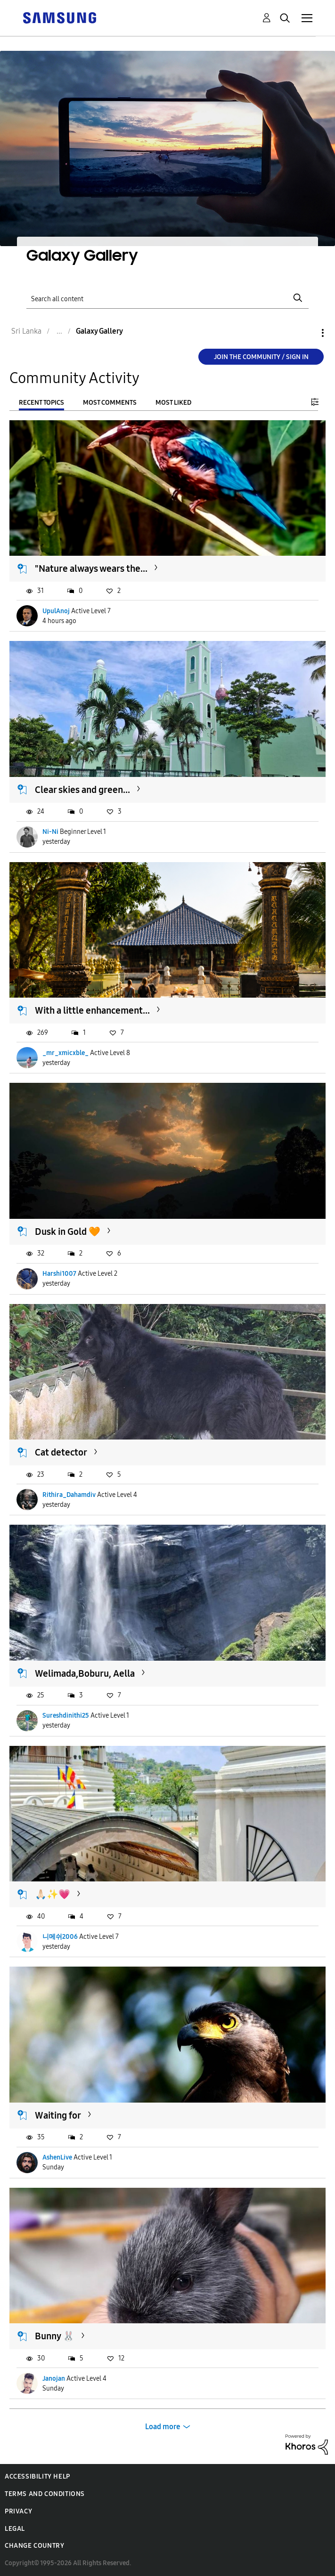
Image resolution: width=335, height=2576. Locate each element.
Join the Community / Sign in (261, 357)
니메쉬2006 (60, 1937)
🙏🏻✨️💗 (52, 1894)
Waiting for (58, 2115)
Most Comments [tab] (110, 403)
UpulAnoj (56, 611)
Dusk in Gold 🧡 (67, 1231)
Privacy (18, 2511)
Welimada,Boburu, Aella (85, 1673)
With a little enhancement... (92, 1010)
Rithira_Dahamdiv (69, 1495)
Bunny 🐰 (54, 2336)
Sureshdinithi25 (65, 1716)
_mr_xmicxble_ (65, 1053)
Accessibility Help (37, 2476)
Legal (15, 2529)
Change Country (34, 2546)
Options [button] (307, 333)
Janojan (53, 2379)
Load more (162, 2426)
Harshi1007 (59, 1274)
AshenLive (57, 2157)
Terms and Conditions (45, 2494)
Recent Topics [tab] (41, 403)
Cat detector (61, 1452)
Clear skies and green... (82, 789)
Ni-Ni (50, 832)
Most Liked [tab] (173, 403)
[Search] (167, 298)
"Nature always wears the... (91, 568)
